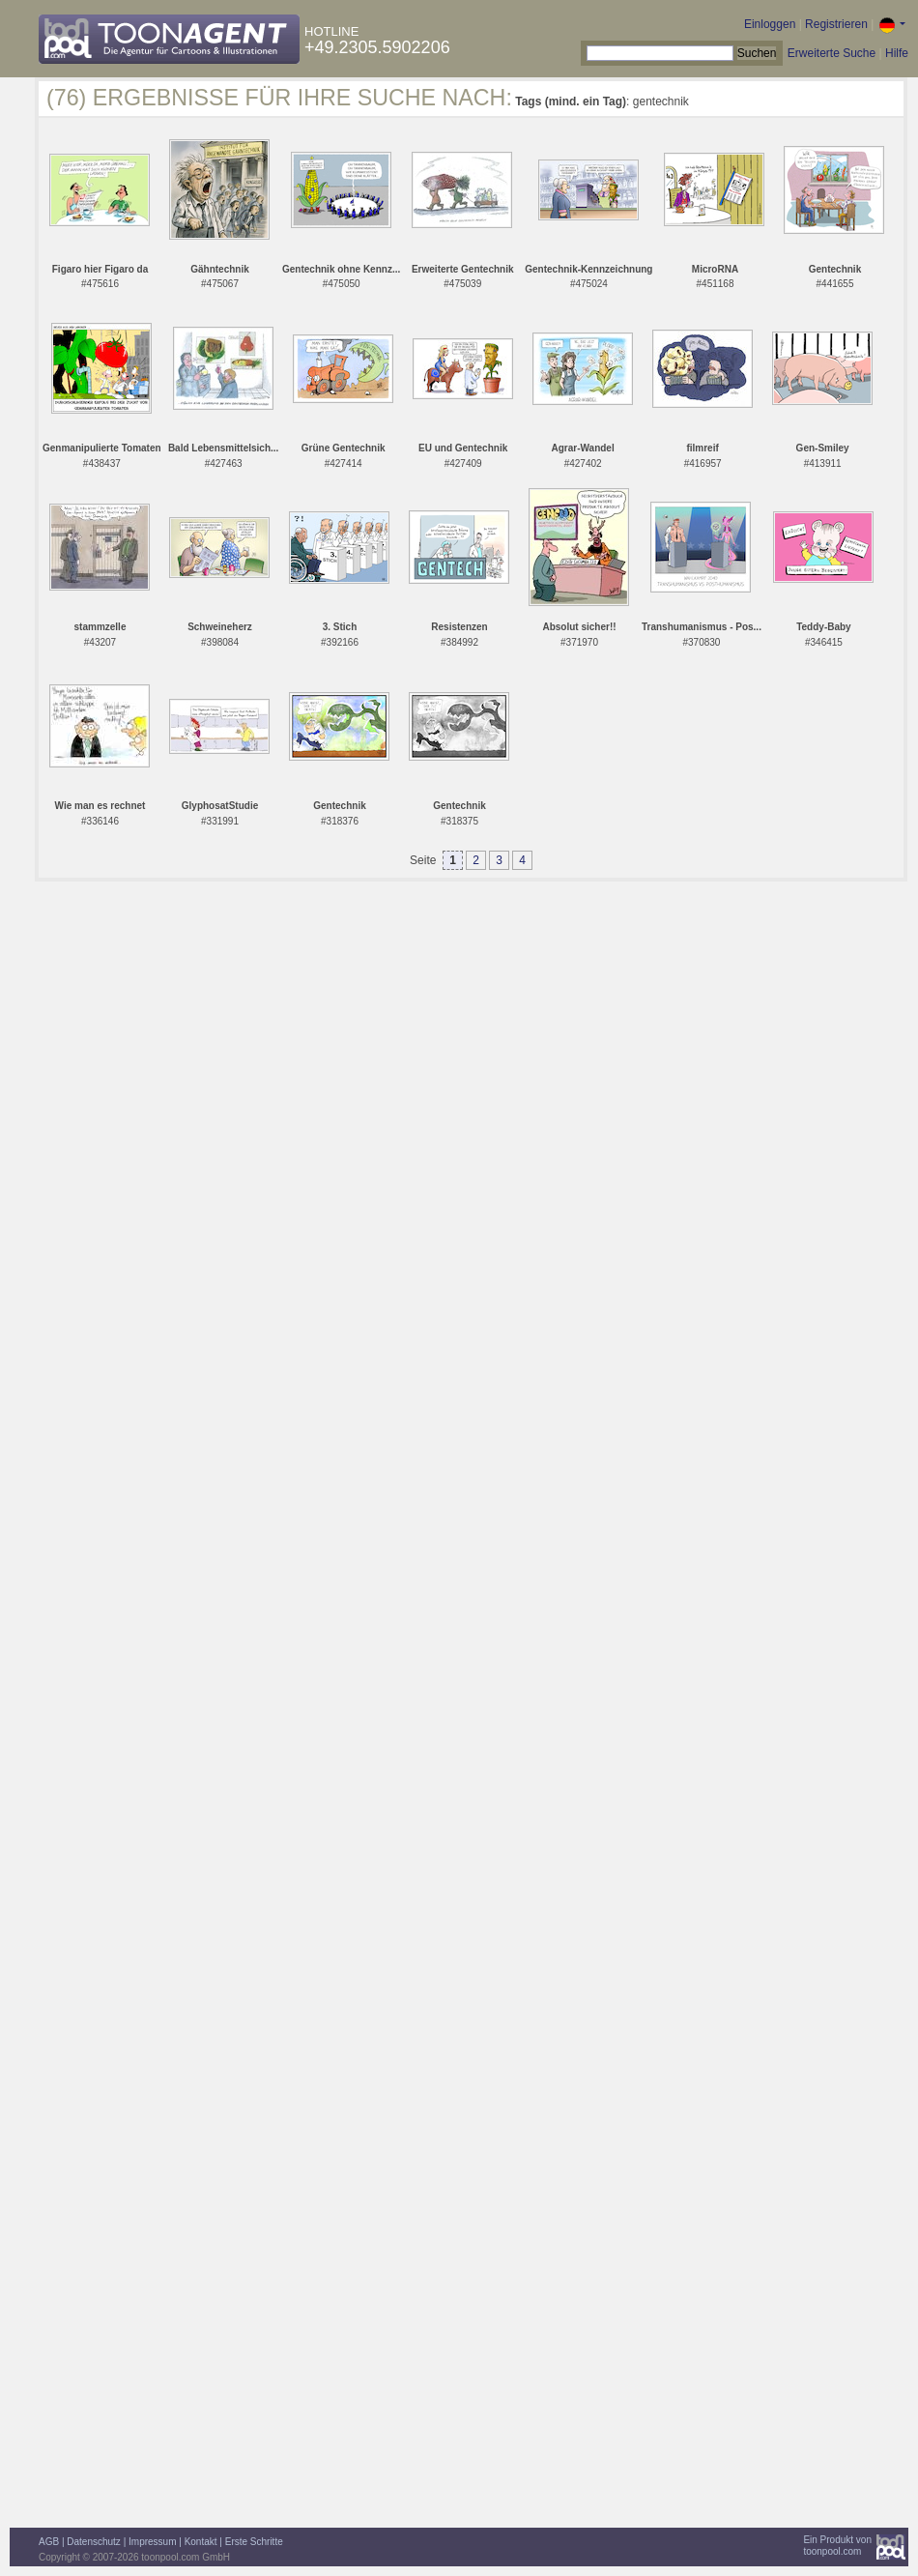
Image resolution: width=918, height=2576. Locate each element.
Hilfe (896, 53)
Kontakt (201, 2541)
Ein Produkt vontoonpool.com (837, 2545)
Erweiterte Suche (831, 53)
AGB (49, 2541)
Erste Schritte (254, 2541)
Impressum (152, 2541)
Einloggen (769, 24)
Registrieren (836, 24)
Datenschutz (94, 2541)
